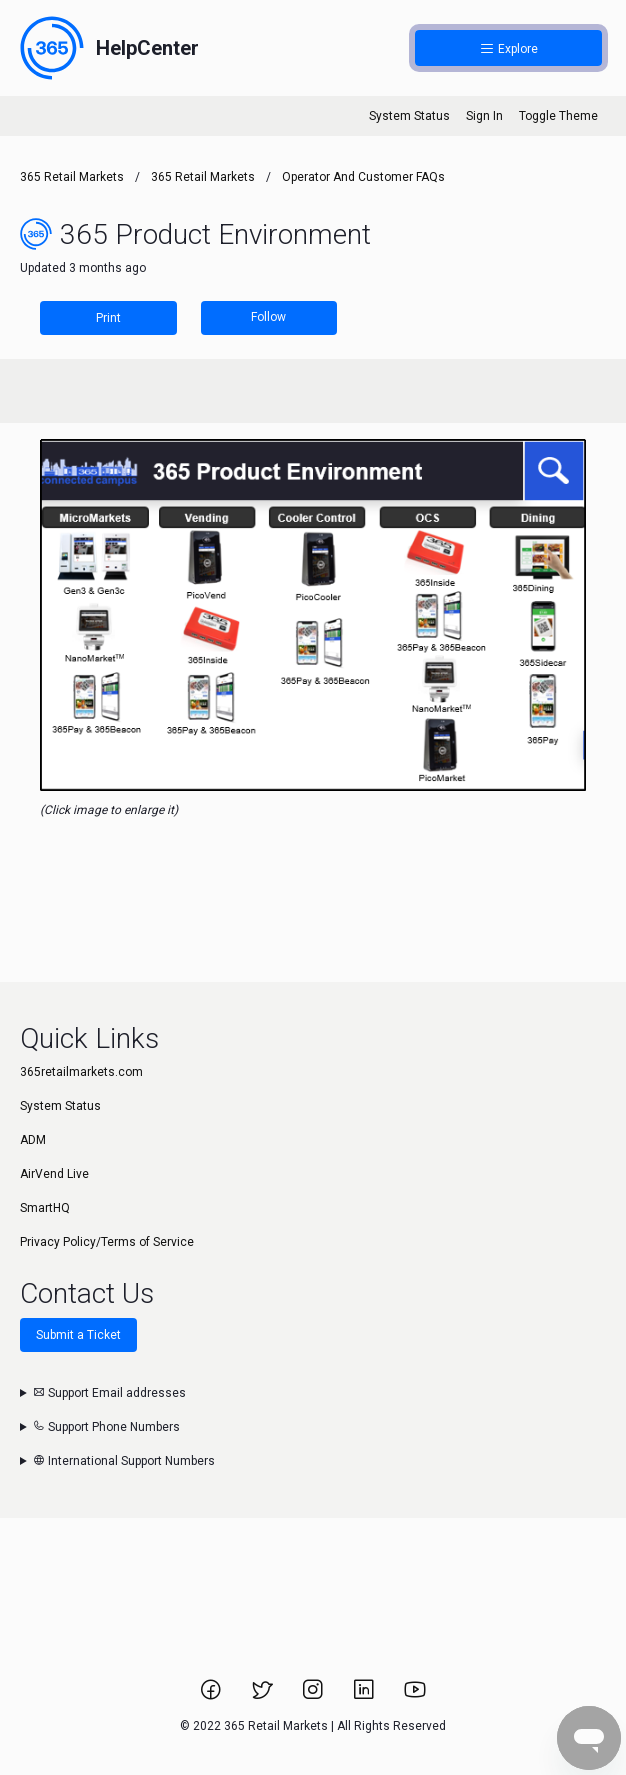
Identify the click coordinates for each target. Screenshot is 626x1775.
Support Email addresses (109, 1393)
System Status (409, 116)
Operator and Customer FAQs (363, 177)
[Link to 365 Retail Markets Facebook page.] (212, 1696)
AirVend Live (54, 1174)
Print (108, 318)
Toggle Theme (558, 116)
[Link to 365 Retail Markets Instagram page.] (314, 1696)
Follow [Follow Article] (268, 317)
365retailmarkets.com (81, 1072)
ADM (33, 1140)
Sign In (484, 116)
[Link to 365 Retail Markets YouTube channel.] (415, 1696)
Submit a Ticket (78, 1335)
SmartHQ (45, 1208)
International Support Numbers (124, 1461)
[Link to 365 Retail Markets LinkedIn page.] (365, 1696)
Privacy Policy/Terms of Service (107, 1242)
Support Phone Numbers (106, 1427)
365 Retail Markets (72, 177)
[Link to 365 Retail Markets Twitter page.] (263, 1696)
